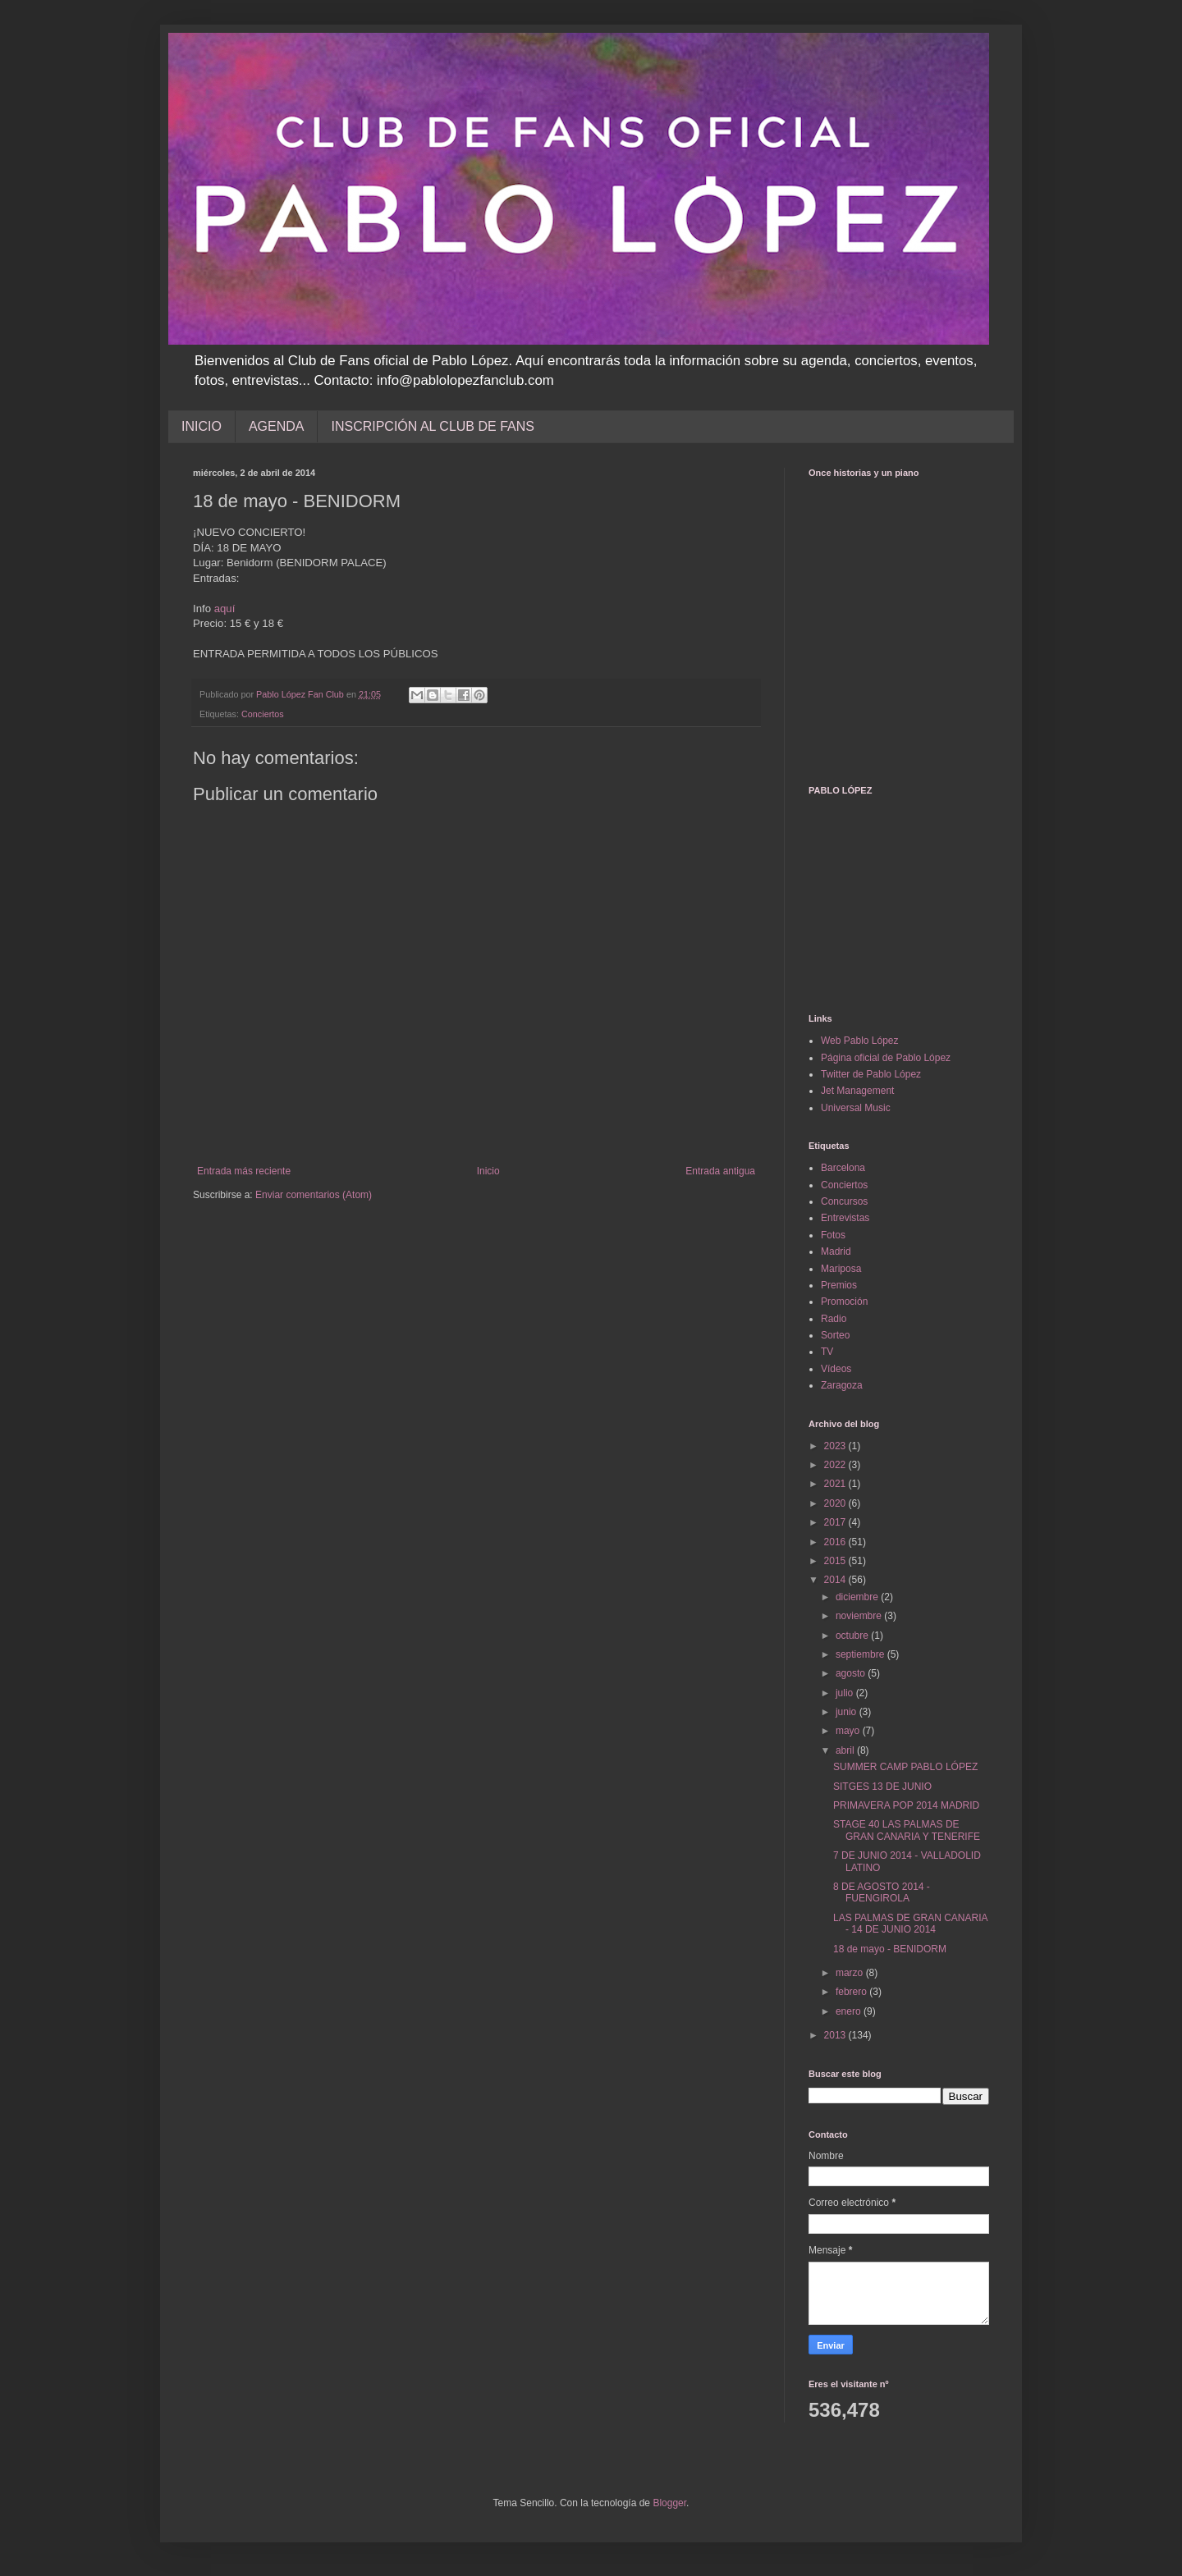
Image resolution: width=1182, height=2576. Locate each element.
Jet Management (857, 1090)
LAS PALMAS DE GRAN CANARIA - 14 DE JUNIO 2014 (910, 1923)
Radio (833, 1319)
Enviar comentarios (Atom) (313, 1195)
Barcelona (843, 1168)
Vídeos (836, 1369)
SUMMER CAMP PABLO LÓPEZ (905, 1767)
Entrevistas (845, 1218)
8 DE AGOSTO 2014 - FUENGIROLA (881, 1892)
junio (847, 1712)
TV (827, 1351)
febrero (852, 1991)
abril (846, 1750)
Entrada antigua (720, 1171)
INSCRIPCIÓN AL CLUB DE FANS (432, 426)
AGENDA (277, 426)
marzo (851, 1973)
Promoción (844, 1301)
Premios (839, 1285)
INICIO (201, 426)
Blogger (669, 2503)
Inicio (488, 1171)
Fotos (833, 1235)
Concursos (844, 1201)
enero (850, 2011)
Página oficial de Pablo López (886, 1058)
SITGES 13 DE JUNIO (882, 1786)
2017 (836, 1522)
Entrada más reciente (244, 1171)
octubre (853, 1635)
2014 (836, 1579)
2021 (836, 1483)
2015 (836, 1561)
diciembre (858, 1597)
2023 (836, 1446)
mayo (849, 1730)
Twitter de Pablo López (871, 1074)
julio (846, 1693)
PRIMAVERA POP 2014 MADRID (906, 1805)
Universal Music (856, 1108)
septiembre (861, 1654)
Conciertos (262, 714)
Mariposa (841, 1268)
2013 (836, 2035)
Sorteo (835, 1335)
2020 (836, 1503)
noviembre (860, 1616)
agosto (852, 1673)
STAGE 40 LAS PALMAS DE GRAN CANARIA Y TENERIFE (906, 1830)
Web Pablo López (860, 1040)
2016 (836, 1542)
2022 (836, 1465)
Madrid (836, 1251)
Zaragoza (842, 1385)
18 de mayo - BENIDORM (889, 1949)
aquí (225, 608)
